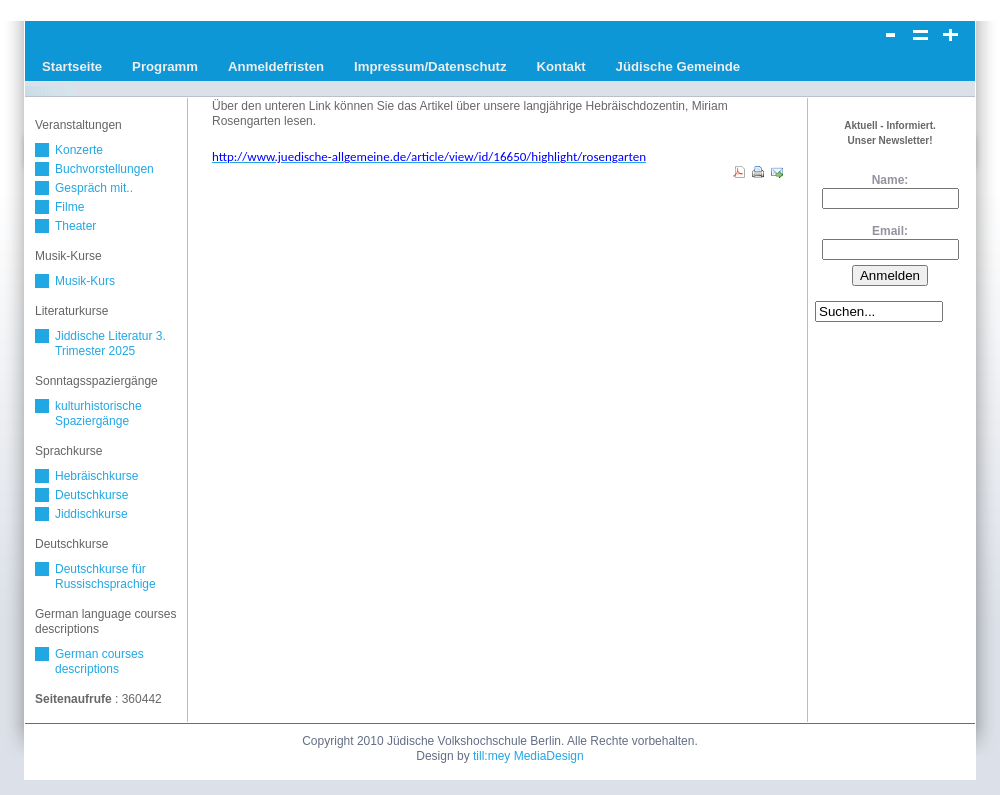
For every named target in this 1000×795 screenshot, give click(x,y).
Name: (890, 180)
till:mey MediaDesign (528, 756)
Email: (890, 231)
